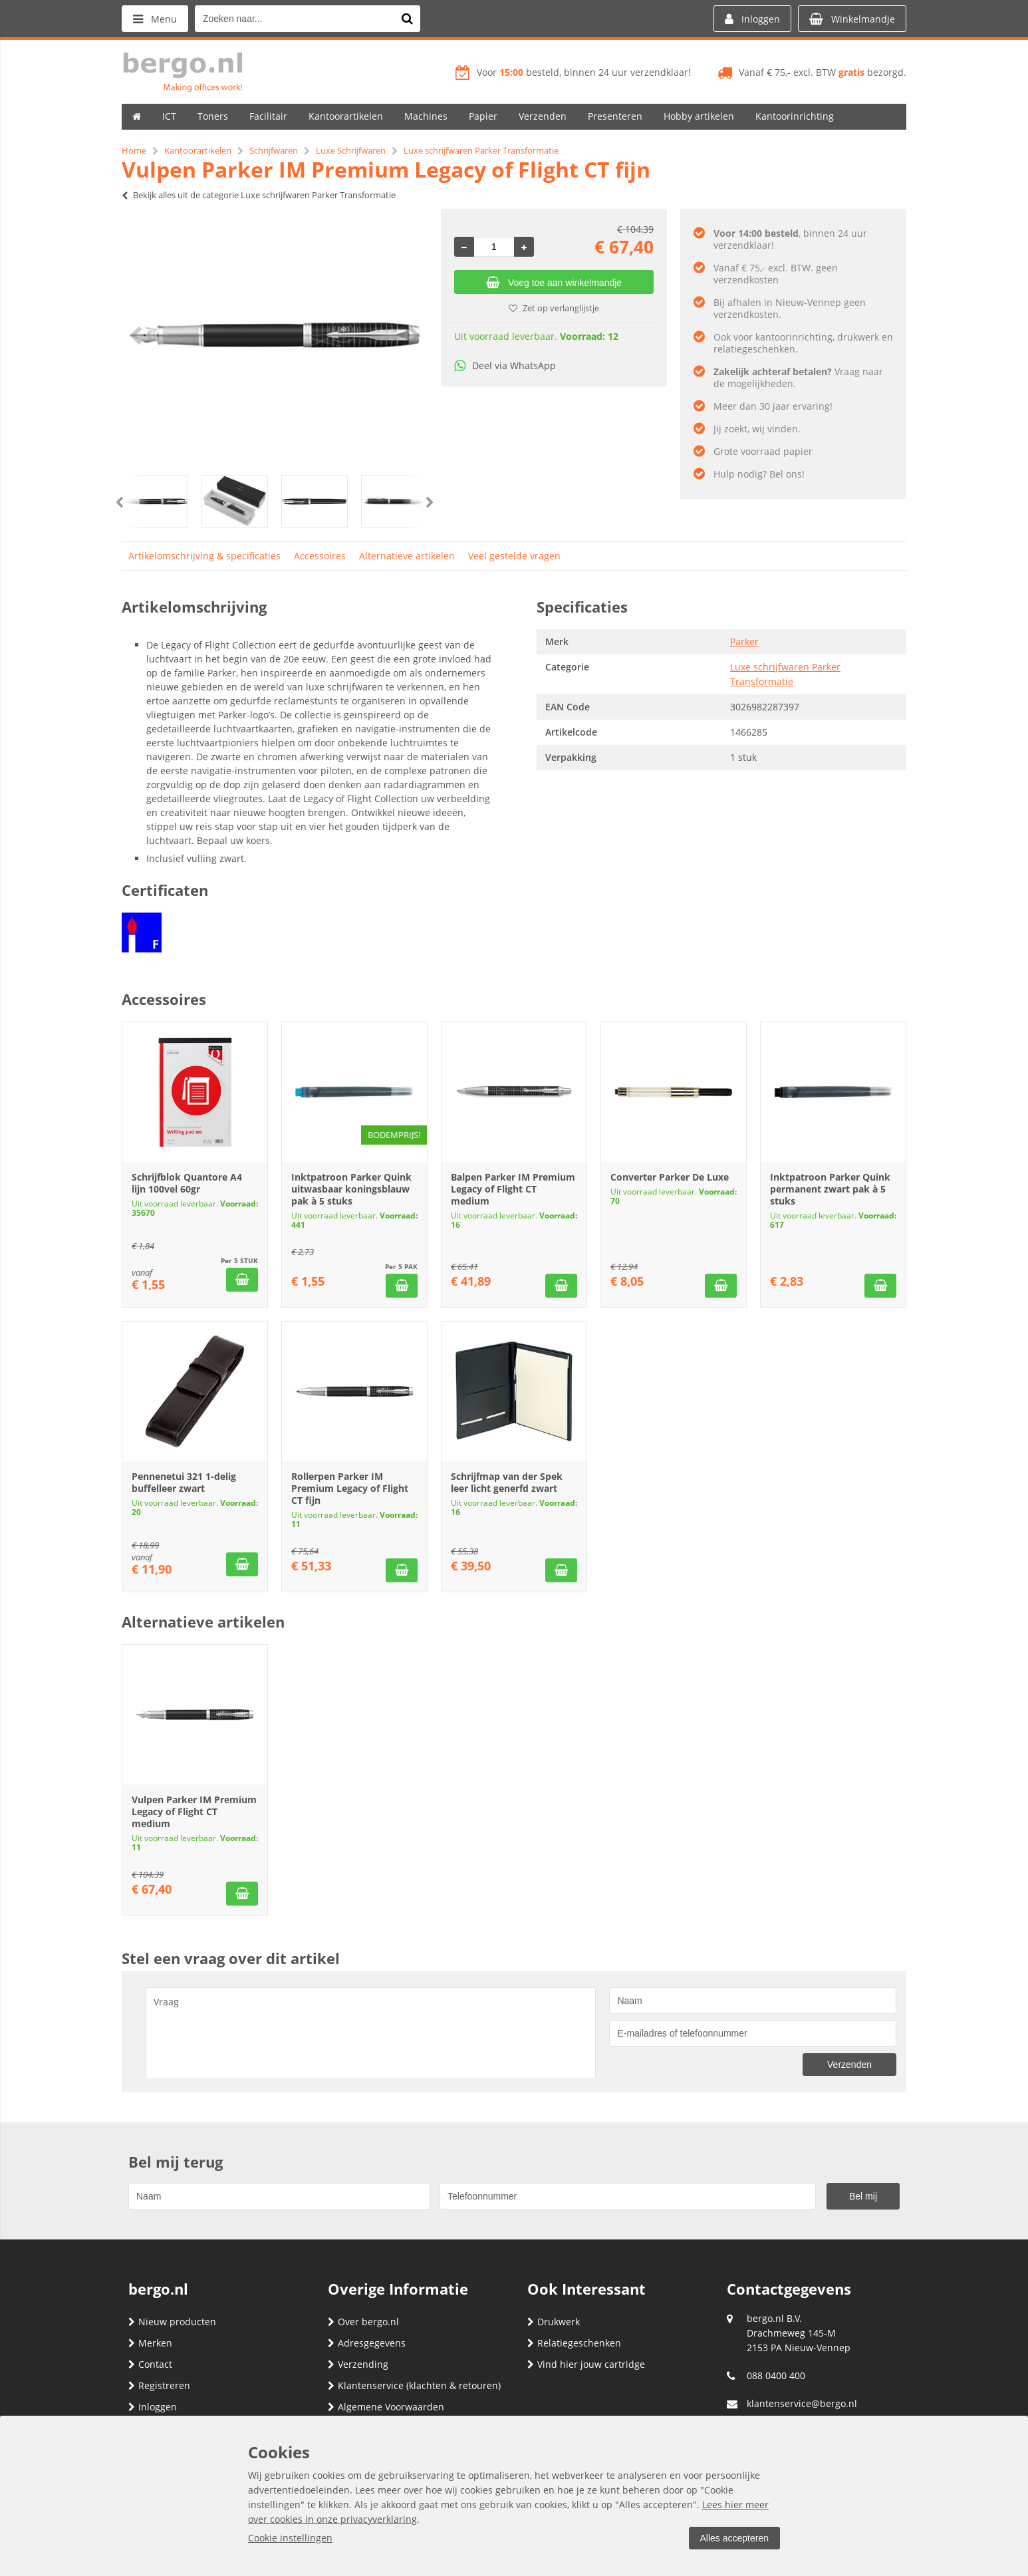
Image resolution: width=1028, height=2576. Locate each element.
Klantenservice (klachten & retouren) (414, 2385)
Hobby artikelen (699, 116)
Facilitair (268, 116)
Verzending (358, 2364)
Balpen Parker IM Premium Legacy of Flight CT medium (513, 1189)
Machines (426, 116)
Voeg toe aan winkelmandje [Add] (554, 283)
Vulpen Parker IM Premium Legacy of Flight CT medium (194, 1811)
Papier (483, 116)
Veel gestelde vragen (514, 555)
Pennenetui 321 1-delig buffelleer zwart (184, 1482)
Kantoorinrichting (794, 116)
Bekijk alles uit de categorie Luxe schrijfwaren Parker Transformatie (259, 195)
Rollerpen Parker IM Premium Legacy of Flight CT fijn (349, 1488)
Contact (150, 2364)
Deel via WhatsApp (505, 365)
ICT (169, 116)
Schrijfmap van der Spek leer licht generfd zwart (507, 1482)
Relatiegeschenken (574, 2343)
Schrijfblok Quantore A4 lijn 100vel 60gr (187, 1183)
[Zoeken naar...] (407, 18)
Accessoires (320, 555)
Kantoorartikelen (346, 116)
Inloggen (152, 2406)
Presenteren (615, 116)
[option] (275, 335)
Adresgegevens (367, 2343)
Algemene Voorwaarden (386, 2406)
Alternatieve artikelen (407, 555)
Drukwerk (553, 2321)
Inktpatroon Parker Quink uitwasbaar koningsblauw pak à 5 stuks (351, 1189)
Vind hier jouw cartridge (586, 2364)
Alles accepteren (734, 2538)
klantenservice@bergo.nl (802, 2403)
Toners (212, 116)
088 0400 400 (776, 2375)
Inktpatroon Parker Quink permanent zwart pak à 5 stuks (830, 1189)
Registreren (159, 2385)
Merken (150, 2343)
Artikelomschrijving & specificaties (204, 555)
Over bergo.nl (363, 2321)
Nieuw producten (172, 2321)
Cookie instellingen (290, 2537)
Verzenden (543, 116)
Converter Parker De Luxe (669, 1177)
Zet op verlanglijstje (554, 308)
